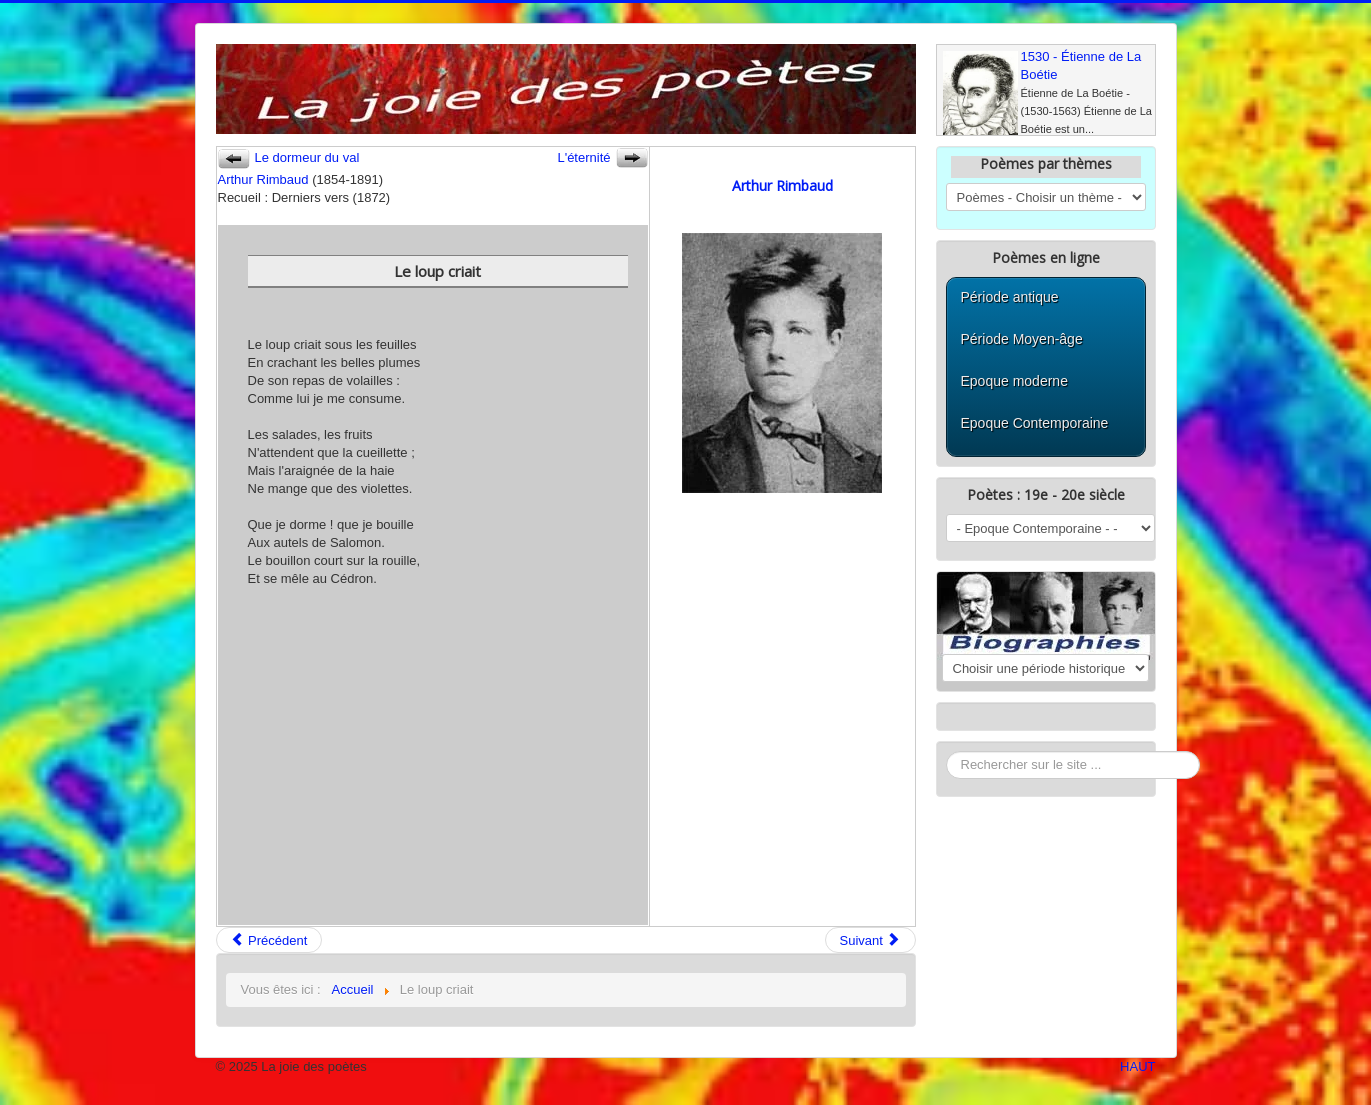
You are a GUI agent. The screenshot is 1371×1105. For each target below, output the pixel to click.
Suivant (870, 940)
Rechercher (946, 751)
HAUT (1137, 1066)
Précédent (269, 940)
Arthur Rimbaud (263, 179)
